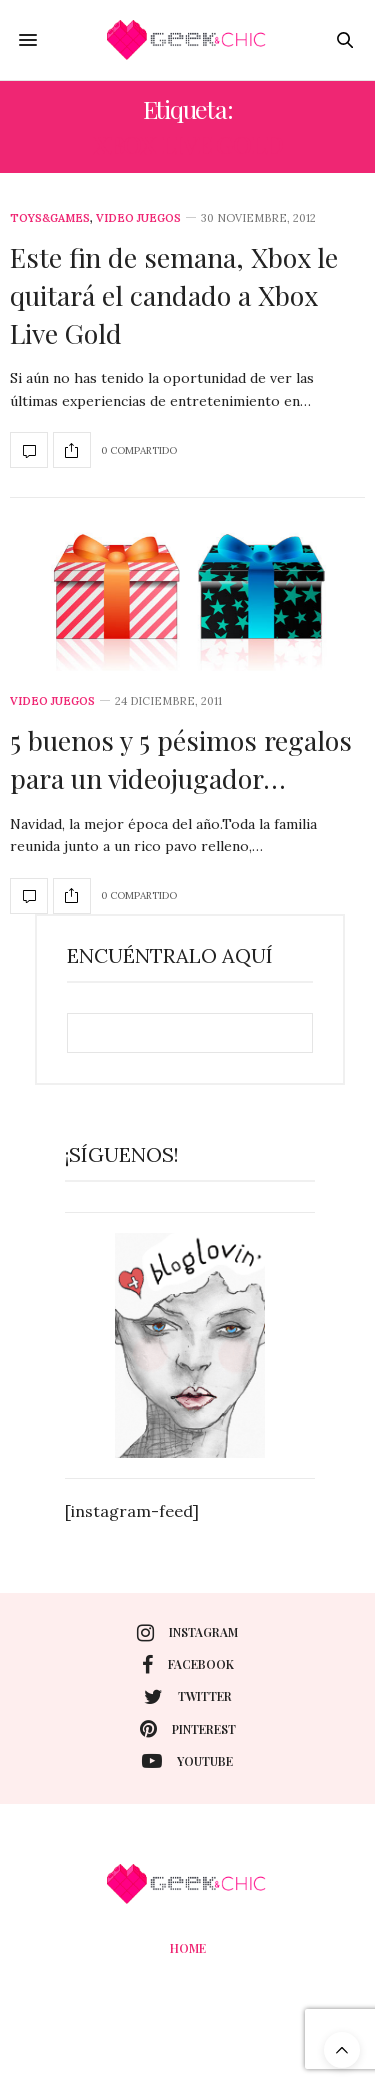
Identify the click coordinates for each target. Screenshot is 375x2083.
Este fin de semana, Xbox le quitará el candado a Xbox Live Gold (174, 295)
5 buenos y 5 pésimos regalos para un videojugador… (181, 759)
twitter (188, 1697)
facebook (188, 1665)
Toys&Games (50, 218)
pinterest (188, 1729)
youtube (187, 1761)
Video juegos (138, 218)
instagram (187, 1633)
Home (188, 1948)
